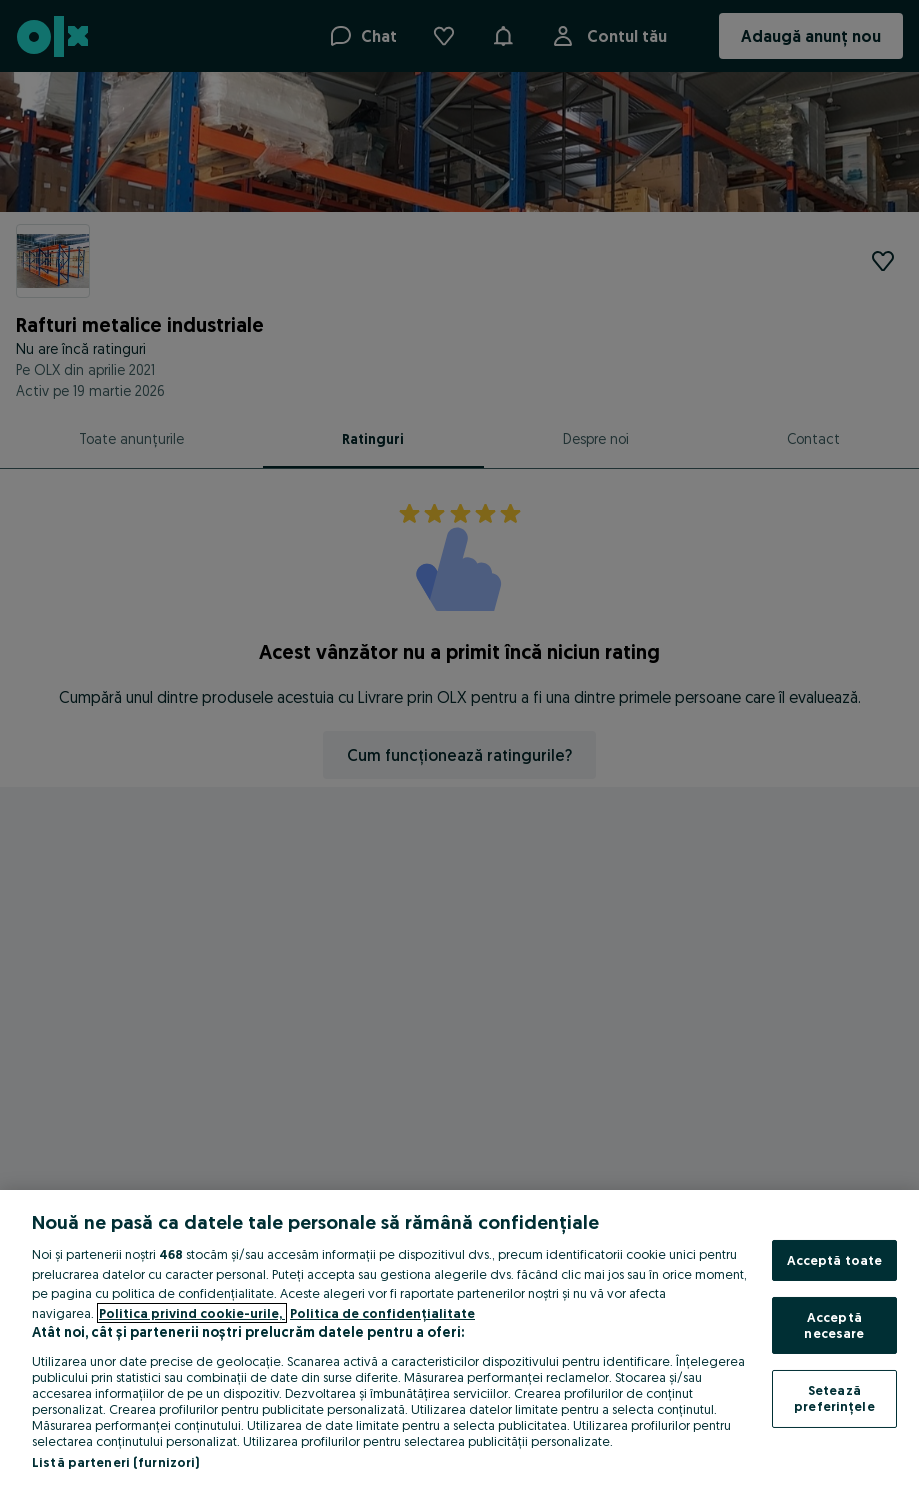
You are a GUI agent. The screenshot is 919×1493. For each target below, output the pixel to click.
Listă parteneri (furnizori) (116, 1462)
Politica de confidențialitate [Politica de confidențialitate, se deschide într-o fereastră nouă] (382, 1313)
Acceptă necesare (834, 1325)
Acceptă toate (835, 1260)
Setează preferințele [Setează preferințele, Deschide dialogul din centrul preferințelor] (834, 1398)
